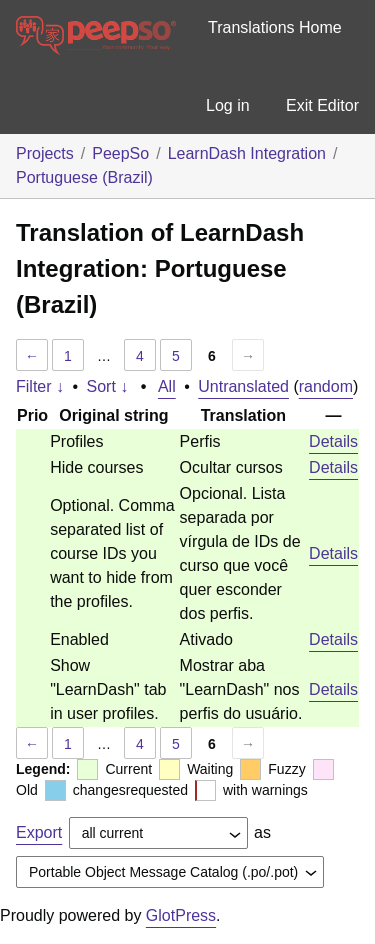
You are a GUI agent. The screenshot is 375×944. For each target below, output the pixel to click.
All (167, 386)
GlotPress (181, 915)
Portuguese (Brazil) (84, 177)
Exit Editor (322, 105)
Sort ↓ (108, 386)
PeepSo (120, 153)
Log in (228, 105)
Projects (45, 153)
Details (333, 441)
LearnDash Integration (247, 153)
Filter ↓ (40, 386)
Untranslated (243, 386)
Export (39, 832)
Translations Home (275, 27)
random (326, 386)
